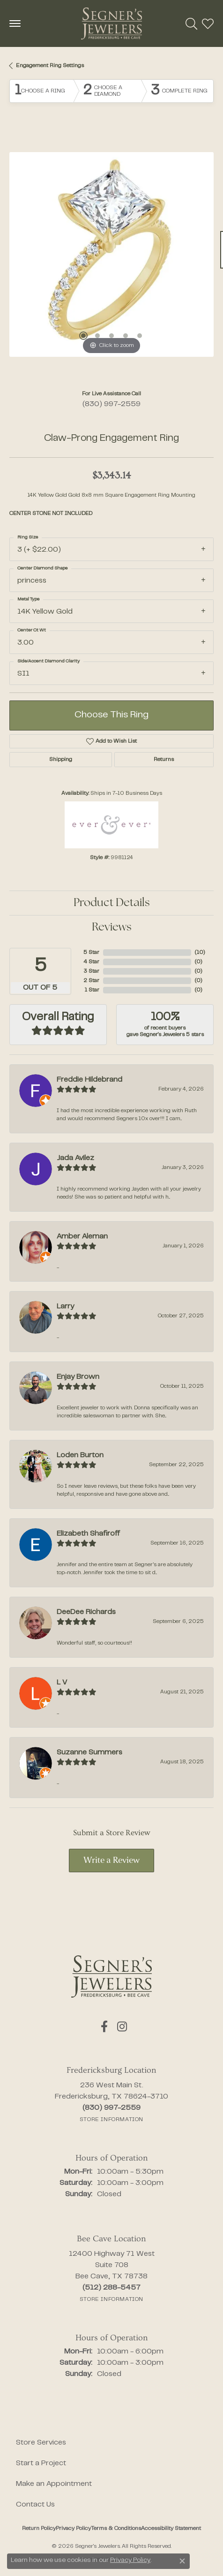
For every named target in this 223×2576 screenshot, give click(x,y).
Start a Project (41, 2463)
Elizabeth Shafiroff (88, 1533)
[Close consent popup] (182, 2561)
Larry (65, 1306)
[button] (191, 23)
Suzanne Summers (89, 1752)
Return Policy (39, 2528)
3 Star (91, 971)
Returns (164, 759)
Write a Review (111, 1860)
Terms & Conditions (116, 2528)
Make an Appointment (54, 2484)
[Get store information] (111, 2119)
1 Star (91, 990)
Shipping (60, 759)
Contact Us (35, 2504)
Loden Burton (80, 1455)
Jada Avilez (75, 1158)
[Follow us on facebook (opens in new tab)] (104, 2026)
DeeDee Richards (86, 1612)
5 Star (91, 952)
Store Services (41, 2442)
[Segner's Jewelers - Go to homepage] (111, 1976)
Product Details (112, 903)
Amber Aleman (82, 1236)
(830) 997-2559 (111, 404)
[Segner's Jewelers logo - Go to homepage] (111, 23)
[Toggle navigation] (15, 23)
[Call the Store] (111, 2108)
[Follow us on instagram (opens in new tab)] (122, 2026)
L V (62, 1682)
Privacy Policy (73, 2528)
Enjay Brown (78, 1377)
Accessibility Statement (171, 2528)
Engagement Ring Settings (50, 65)
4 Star (91, 962)
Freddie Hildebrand (89, 1080)
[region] (111, 254)
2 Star (91, 980)
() (200, 952)
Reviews (112, 927)
